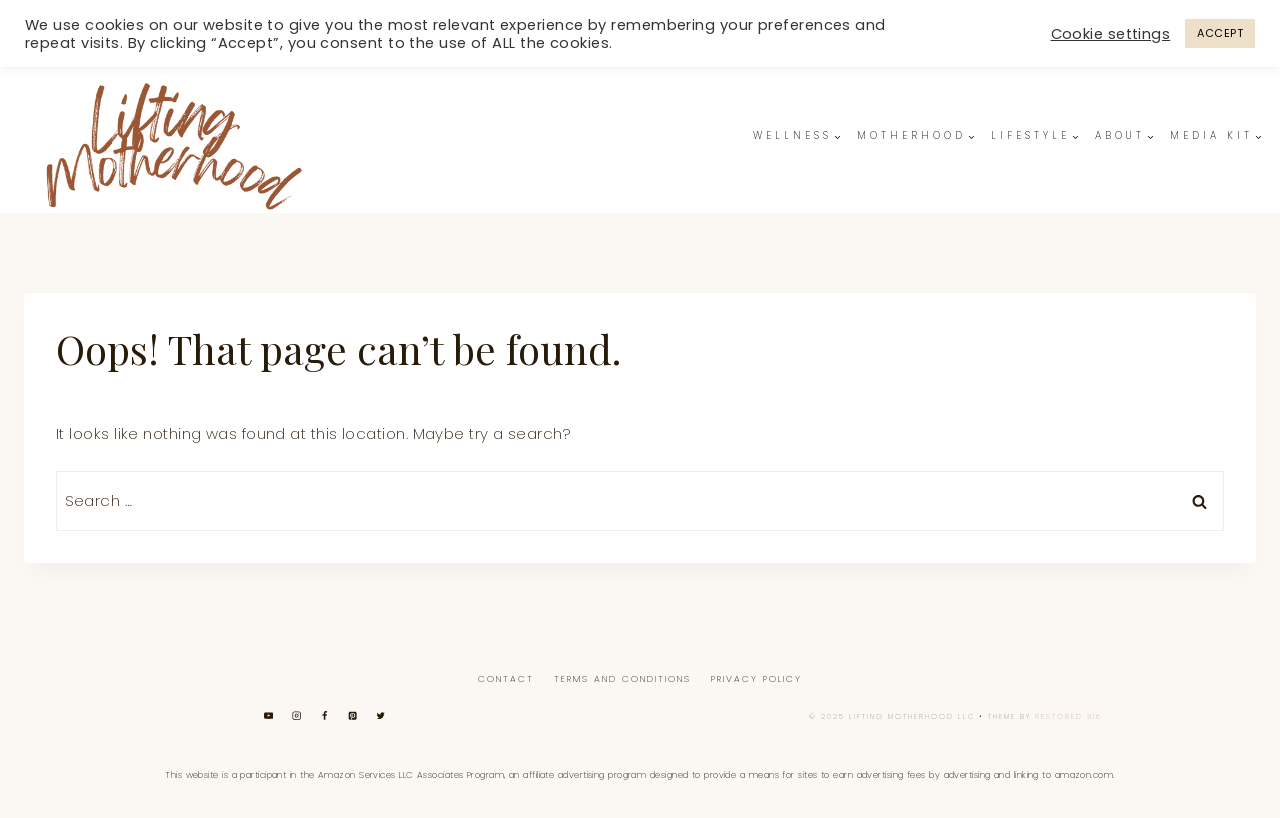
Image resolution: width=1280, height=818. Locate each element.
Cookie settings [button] (1111, 34)
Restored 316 (1068, 716)
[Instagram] (296, 715)
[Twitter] (380, 715)
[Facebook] (324, 715)
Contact (506, 679)
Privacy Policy (756, 679)
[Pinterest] (352, 715)
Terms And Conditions (622, 679)
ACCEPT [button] (1220, 33)
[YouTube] (268, 715)
